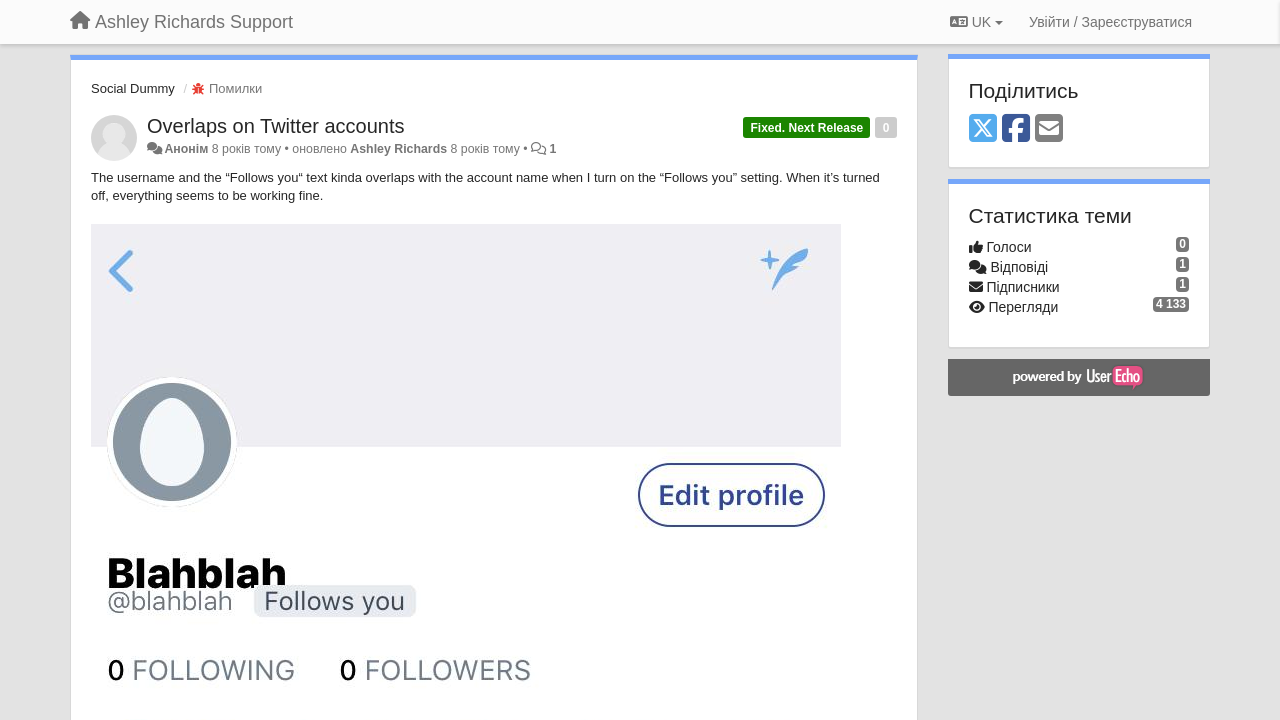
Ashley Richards (398, 149)
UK (976, 22)
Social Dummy (133, 88)
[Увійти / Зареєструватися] (1110, 22)
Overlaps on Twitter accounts (276, 126)
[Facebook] (1016, 129)
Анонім (186, 149)
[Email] (1049, 129)
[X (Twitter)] (983, 129)
